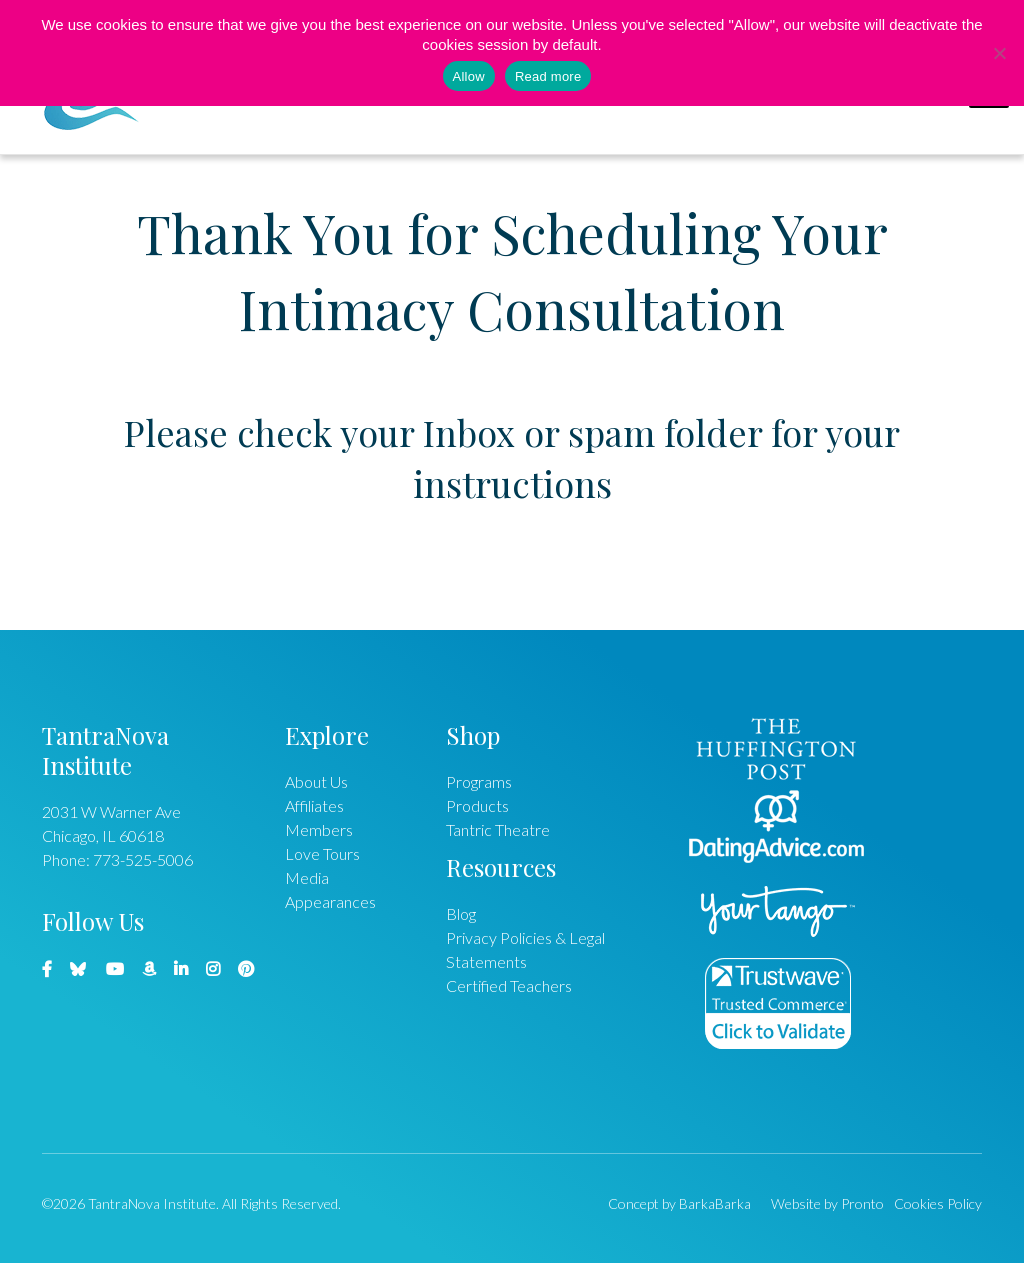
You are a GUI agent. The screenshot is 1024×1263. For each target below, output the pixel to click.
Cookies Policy (938, 1203)
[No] (999, 53)
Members (319, 829)
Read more (548, 76)
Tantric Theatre (498, 829)
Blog (461, 913)
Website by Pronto (827, 1203)
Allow (469, 76)
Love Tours (322, 853)
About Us (316, 781)
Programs (479, 781)
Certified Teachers (509, 985)
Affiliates (314, 805)
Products (477, 805)
